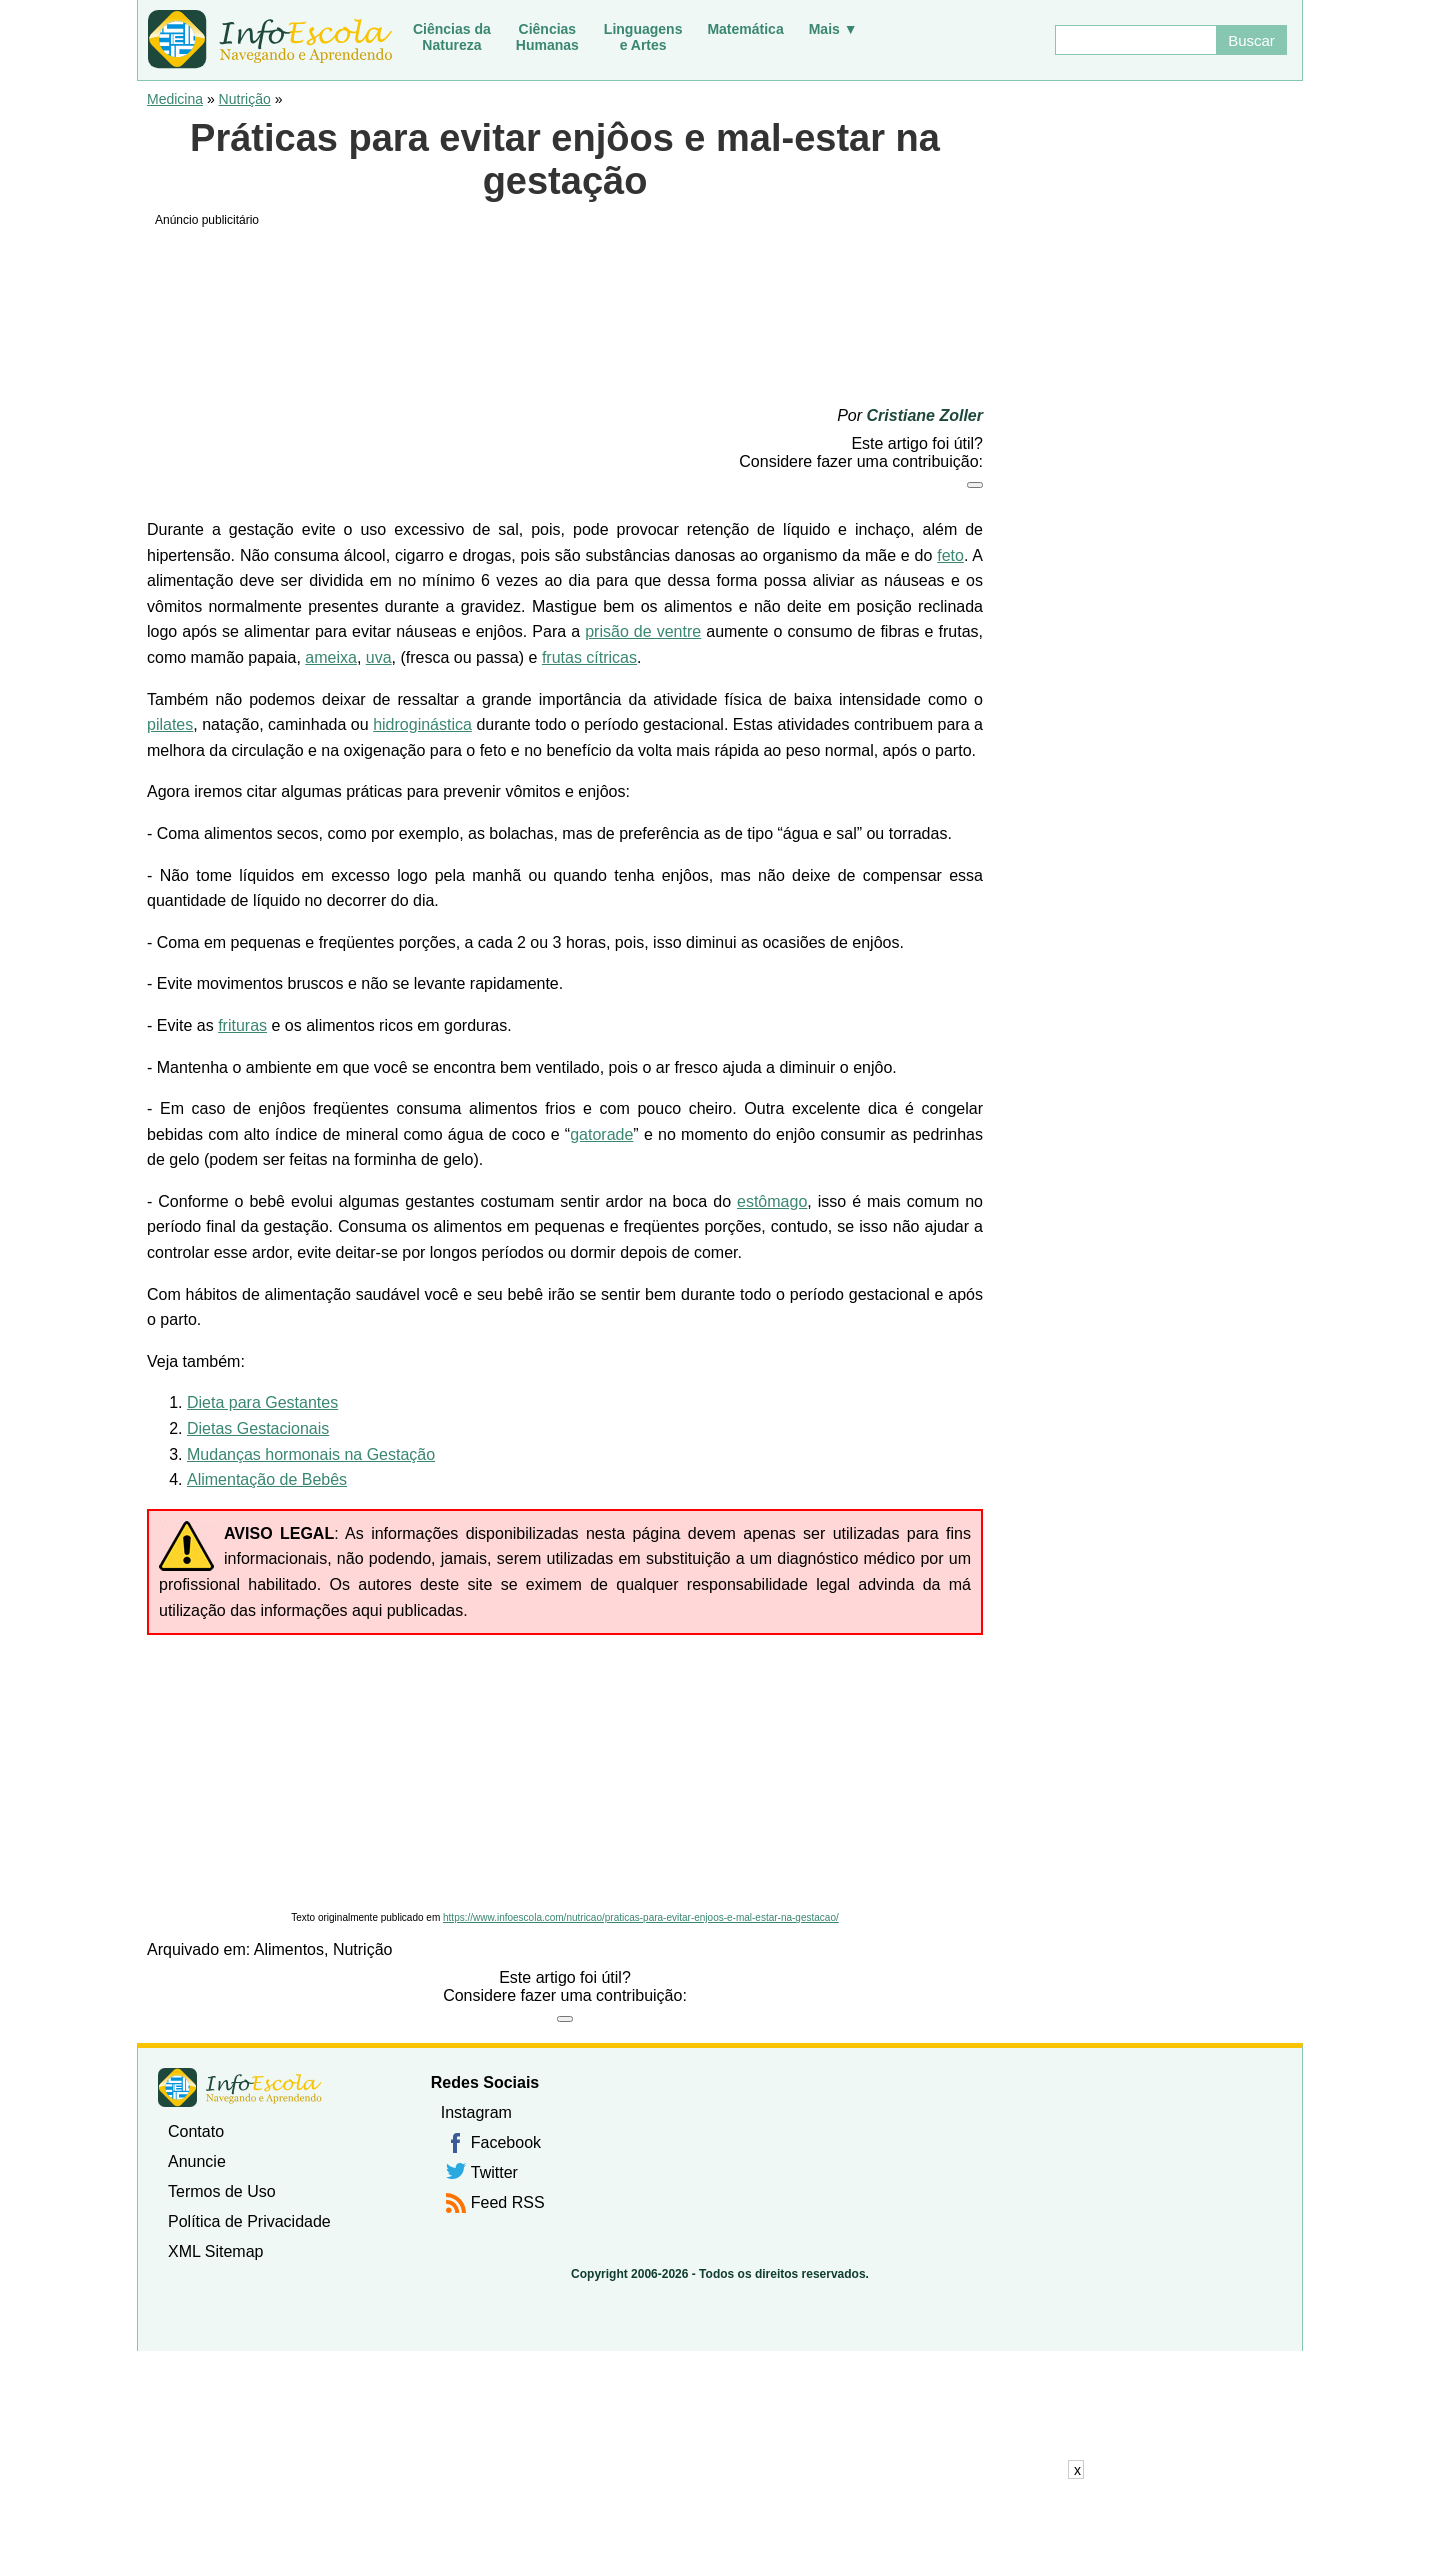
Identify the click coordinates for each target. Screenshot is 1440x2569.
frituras (242, 1025)
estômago (772, 1201)
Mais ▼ (833, 29)
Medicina (175, 99)
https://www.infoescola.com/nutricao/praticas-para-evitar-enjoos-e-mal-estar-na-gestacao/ (641, 1917)
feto (950, 555)
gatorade (601, 1134)
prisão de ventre (643, 631)
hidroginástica (422, 724)
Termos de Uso (222, 2191)
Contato (196, 2131)
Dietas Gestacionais (258, 1428)
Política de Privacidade (249, 2221)
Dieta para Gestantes (262, 1402)
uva (379, 657)
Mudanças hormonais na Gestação (311, 1454)
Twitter (494, 2172)
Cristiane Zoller (925, 415)
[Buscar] (1135, 40)
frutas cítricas (589, 657)
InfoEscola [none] (240, 2087)
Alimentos (289, 1949)
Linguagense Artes (643, 37)
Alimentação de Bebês (267, 1479)
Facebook (506, 2142)
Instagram (476, 2112)
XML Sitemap (215, 2251)
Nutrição (245, 99)
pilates (170, 724)
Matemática (745, 29)
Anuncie (197, 2161)
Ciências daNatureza (452, 37)
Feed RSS (508, 2202)
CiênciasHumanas (547, 37)
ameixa (331, 657)
